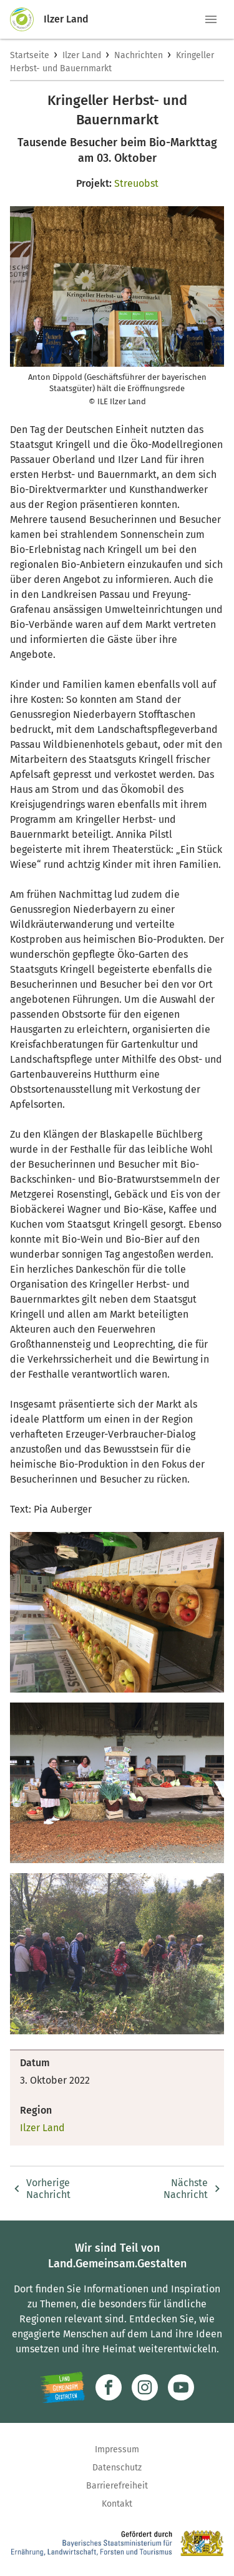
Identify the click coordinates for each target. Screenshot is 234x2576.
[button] (211, 19)
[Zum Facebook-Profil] (108, 2387)
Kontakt (117, 2504)
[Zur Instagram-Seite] (145, 2387)
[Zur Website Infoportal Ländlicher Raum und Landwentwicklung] (62, 2387)
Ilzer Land (81, 55)
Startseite (29, 55)
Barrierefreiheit (117, 2485)
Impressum (117, 2449)
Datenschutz (117, 2467)
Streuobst (136, 183)
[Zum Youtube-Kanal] (181, 2387)
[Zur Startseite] (27, 19)
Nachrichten (138, 55)
